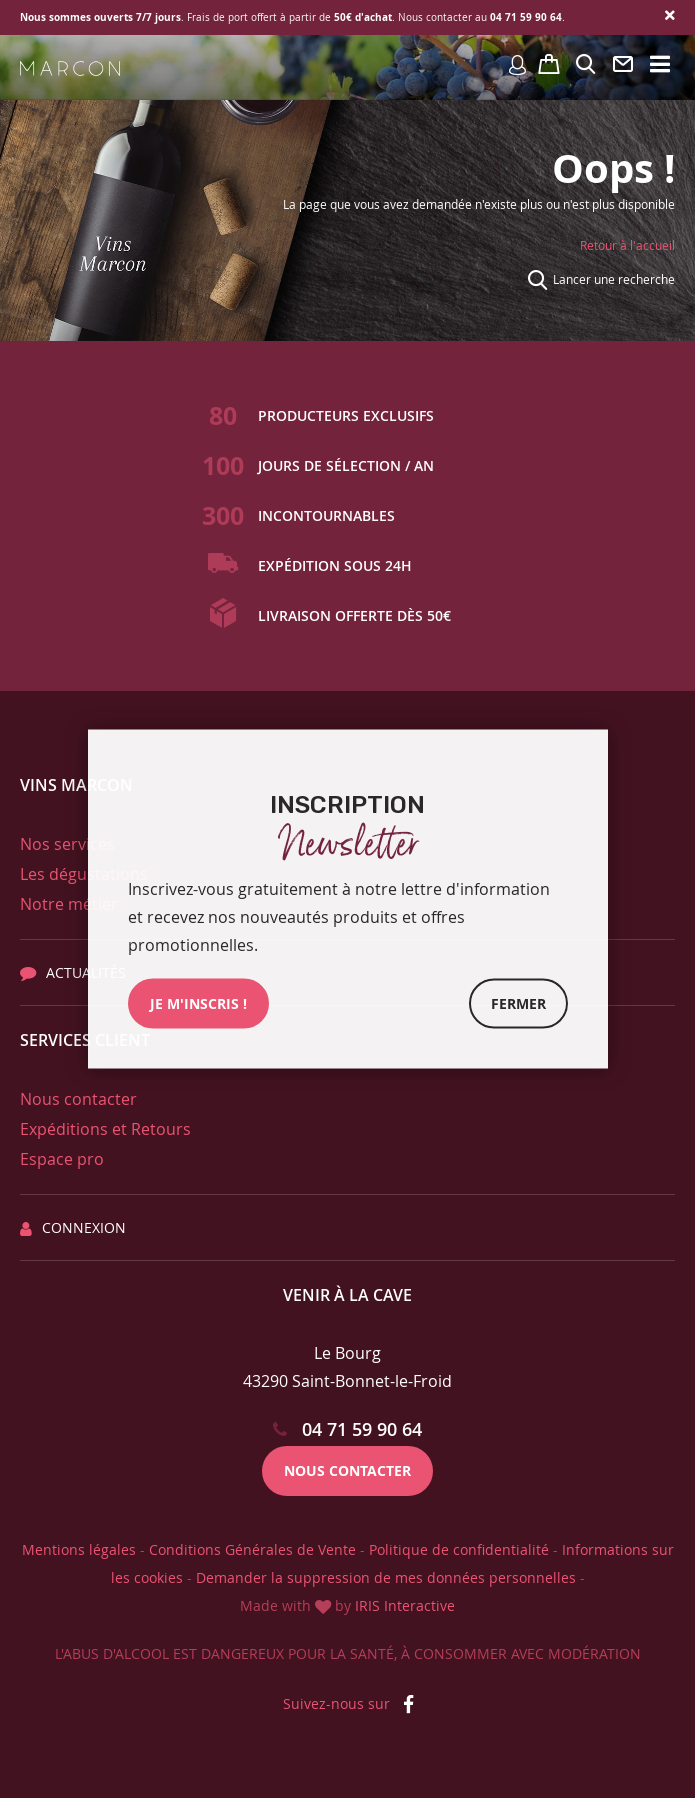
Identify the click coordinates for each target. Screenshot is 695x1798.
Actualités (73, 972)
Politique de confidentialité (459, 1549)
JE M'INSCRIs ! (198, 1003)
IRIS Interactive (405, 1605)
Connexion (73, 1227)
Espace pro (62, 1159)
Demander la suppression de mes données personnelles (386, 1577)
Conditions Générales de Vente (252, 1549)
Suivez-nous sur (348, 1703)
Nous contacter (78, 1099)
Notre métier (69, 904)
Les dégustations (84, 874)
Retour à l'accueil (627, 245)
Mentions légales (79, 1549)
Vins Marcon (76, 785)
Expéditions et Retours (105, 1129)
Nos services (67, 844)
